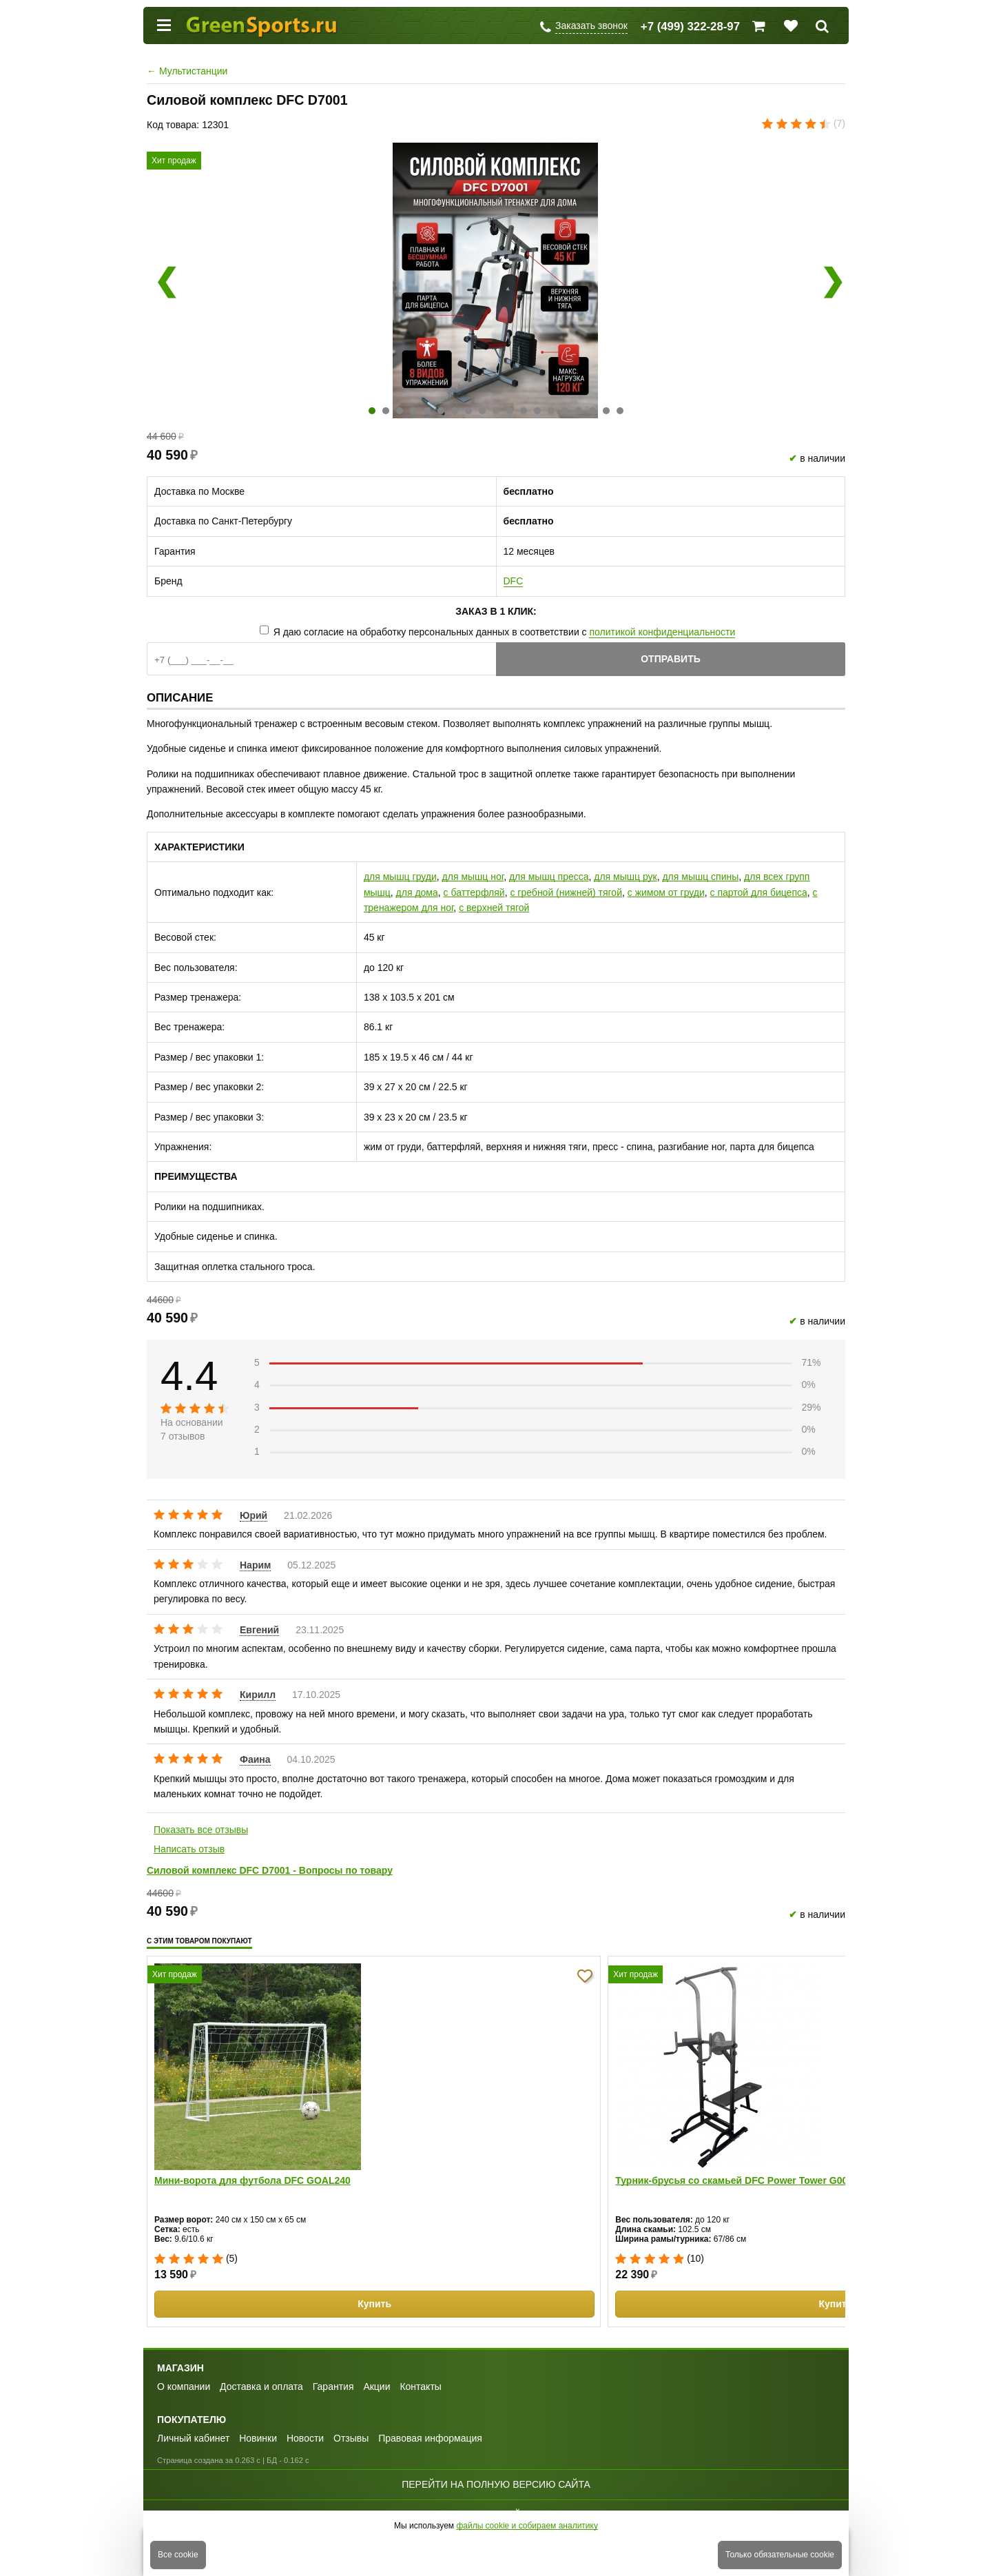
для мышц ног (473, 876)
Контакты (420, 2386)
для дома (417, 892)
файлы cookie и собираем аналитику (527, 2526)
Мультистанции (187, 70)
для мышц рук (625, 876)
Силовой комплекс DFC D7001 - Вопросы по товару (270, 1870)
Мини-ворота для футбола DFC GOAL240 (252, 2180)
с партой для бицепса (758, 892)
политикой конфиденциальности (662, 631)
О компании (183, 2386)
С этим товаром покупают (199, 1941)
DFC (514, 580)
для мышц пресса (549, 876)
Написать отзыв (189, 1848)
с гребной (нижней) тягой (566, 892)
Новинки (258, 2438)
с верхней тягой (494, 907)
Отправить (671, 658)
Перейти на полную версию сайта (496, 2484)
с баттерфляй (474, 892)
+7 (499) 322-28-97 (690, 26)
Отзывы (351, 2438)
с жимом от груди (666, 892)
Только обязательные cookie (779, 2554)
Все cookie (178, 2554)
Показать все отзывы (201, 1829)
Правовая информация (430, 2438)
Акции (376, 2386)
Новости (305, 2438)
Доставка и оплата (261, 2386)
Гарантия (333, 2386)
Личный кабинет (193, 2438)
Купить (374, 2303)
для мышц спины (700, 876)
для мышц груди (400, 876)
